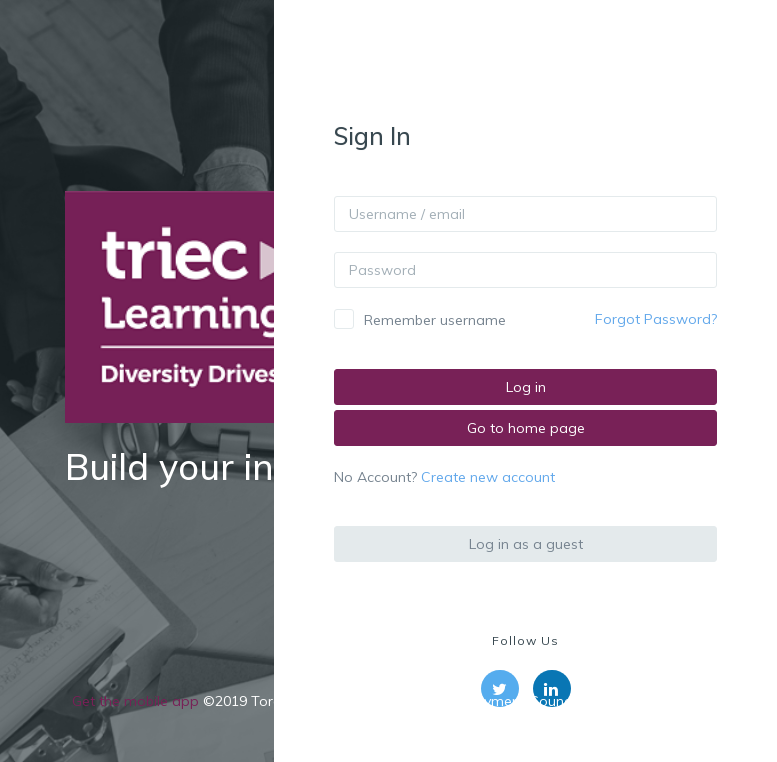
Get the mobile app (135, 701)
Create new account (488, 477)
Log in (526, 387)
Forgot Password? (656, 319)
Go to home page (526, 428)
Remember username (435, 320)
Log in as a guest (526, 544)
